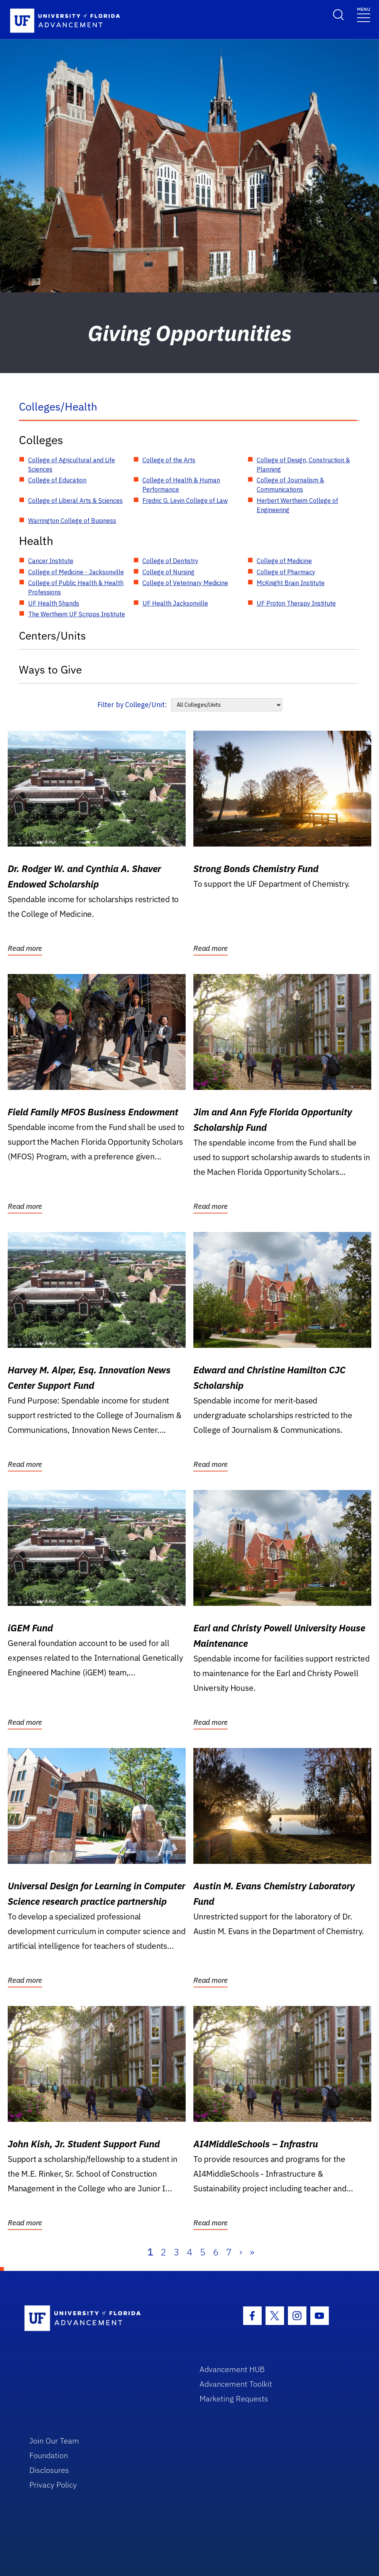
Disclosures (49, 2470)
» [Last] (252, 2252)
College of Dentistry (170, 561)
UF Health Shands (53, 603)
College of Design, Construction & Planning (303, 464)
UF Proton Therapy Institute (296, 603)
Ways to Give (50, 669)
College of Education (57, 480)
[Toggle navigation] (363, 14)
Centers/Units (52, 635)
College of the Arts (168, 460)
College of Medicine (284, 561)
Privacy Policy (53, 2484)
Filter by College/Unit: (132, 704)
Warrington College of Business (72, 520)
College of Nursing (168, 572)
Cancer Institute (50, 561)
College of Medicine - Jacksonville (76, 572)
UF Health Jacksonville (175, 603)
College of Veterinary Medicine (185, 583)
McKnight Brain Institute (291, 583)
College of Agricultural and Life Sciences (71, 464)
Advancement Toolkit (236, 2384)
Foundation (48, 2455)
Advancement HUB (232, 2369)
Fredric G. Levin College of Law (185, 500)
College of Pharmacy (286, 572)
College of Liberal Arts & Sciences (75, 500)
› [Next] (240, 2252)
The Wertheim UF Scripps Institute (76, 614)
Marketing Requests (234, 2398)
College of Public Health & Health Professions (76, 587)
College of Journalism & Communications (290, 484)
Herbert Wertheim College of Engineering (297, 505)
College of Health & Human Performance (181, 484)
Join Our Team (54, 2440)
